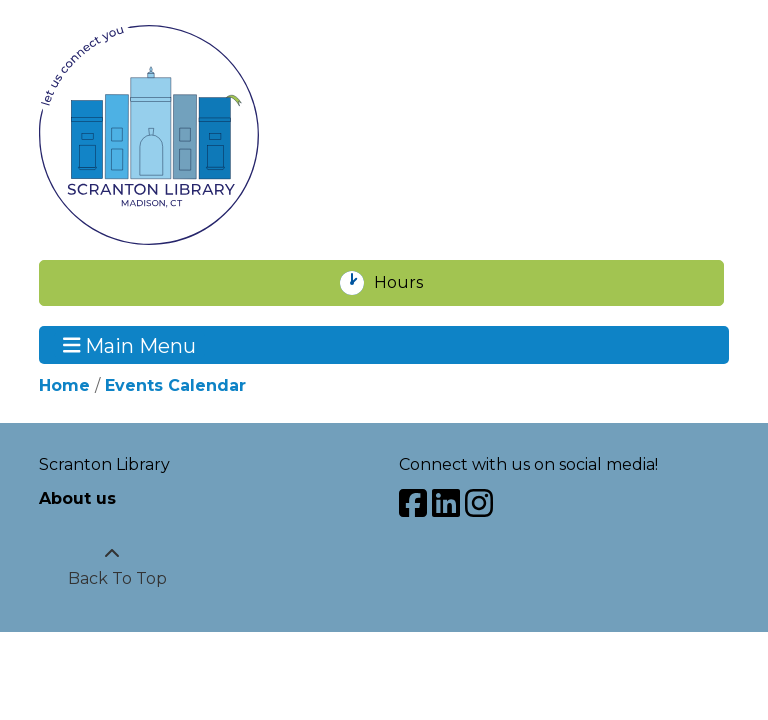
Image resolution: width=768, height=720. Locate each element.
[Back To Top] (112, 567)
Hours (409, 283)
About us (77, 498)
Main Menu (130, 345)
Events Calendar (175, 385)
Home (64, 385)
